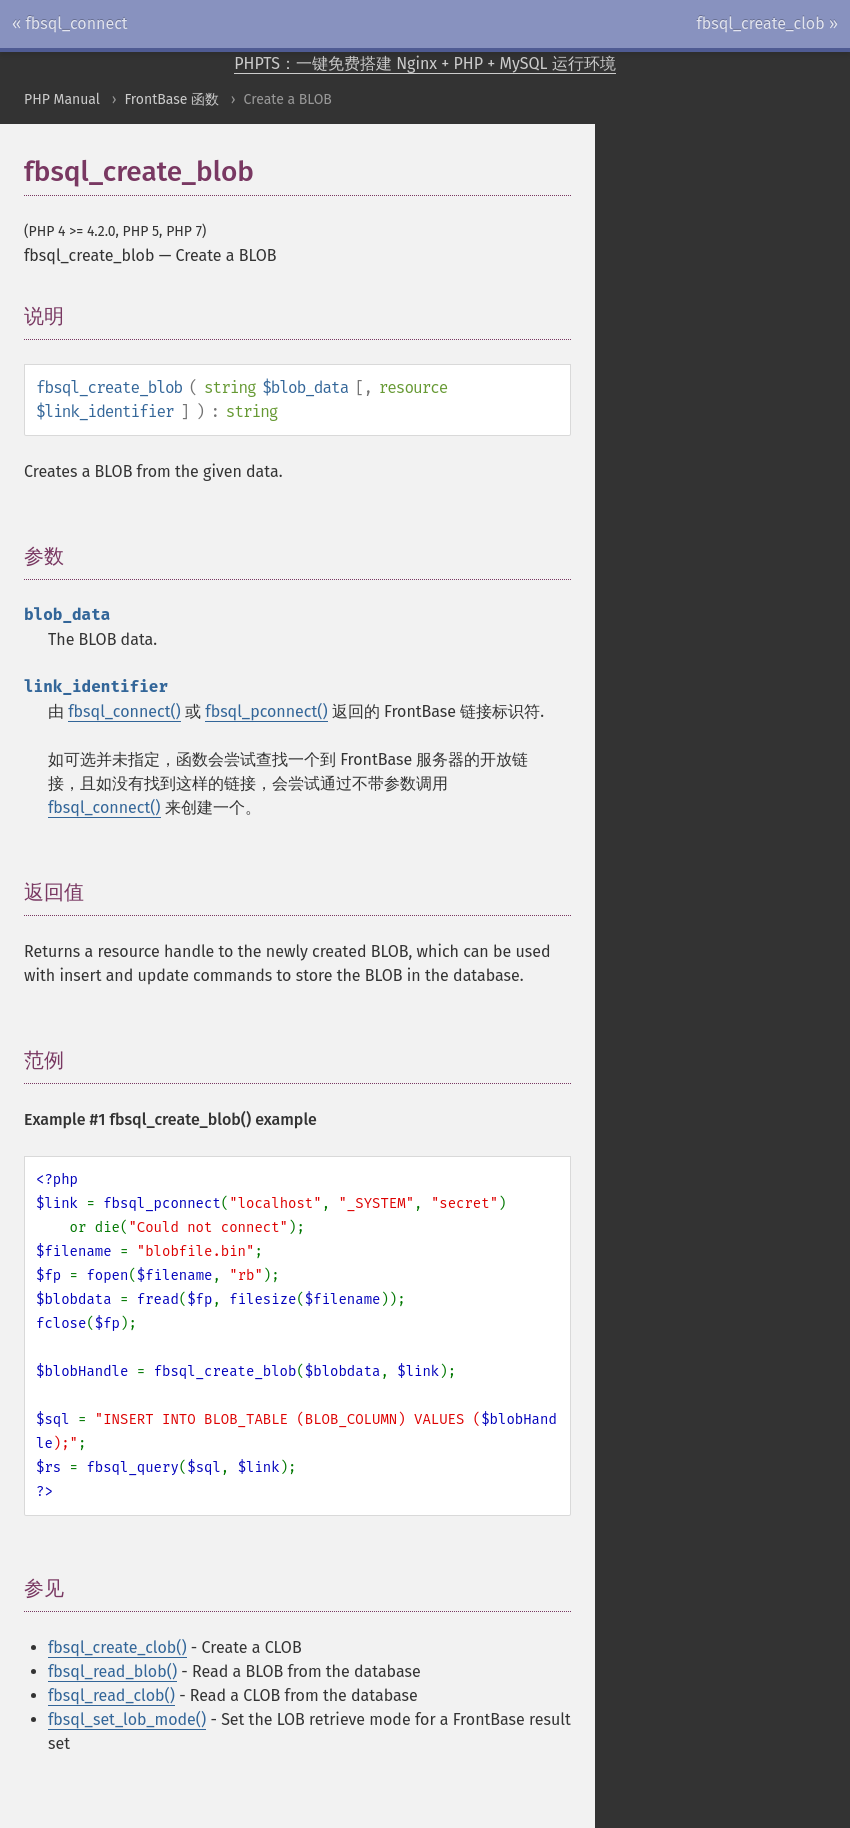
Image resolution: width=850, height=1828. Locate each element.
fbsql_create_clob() (117, 1647)
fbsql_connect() (124, 711)
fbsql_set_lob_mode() (127, 1719)
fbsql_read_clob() (111, 1695)
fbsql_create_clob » (767, 23)
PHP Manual (62, 99)
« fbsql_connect (70, 23)
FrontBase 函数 (171, 99)
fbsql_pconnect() (266, 711)
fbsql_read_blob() (112, 1671)
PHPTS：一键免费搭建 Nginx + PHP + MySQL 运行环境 (425, 63)
